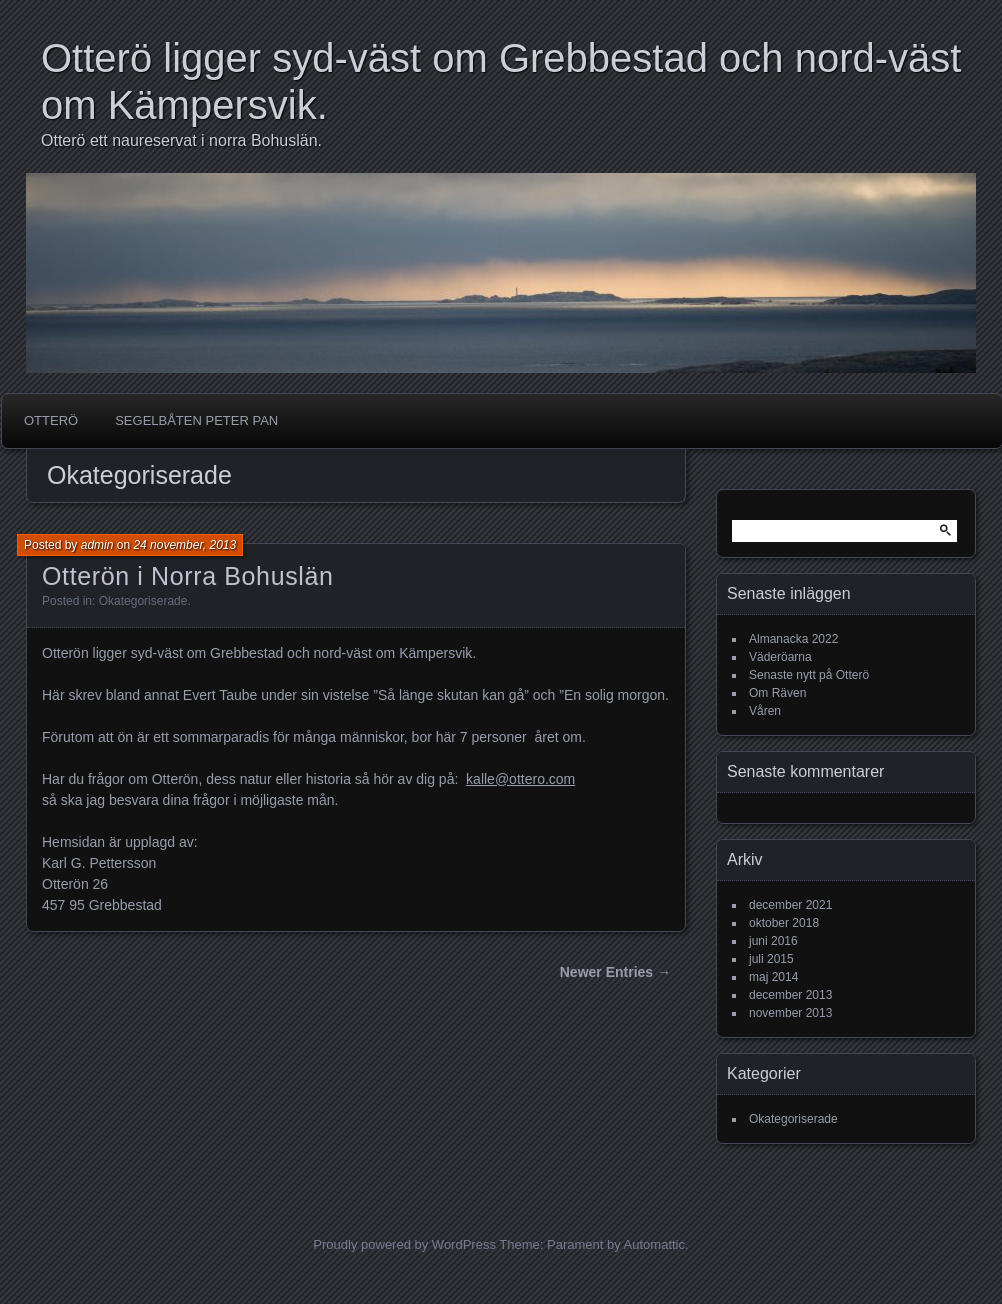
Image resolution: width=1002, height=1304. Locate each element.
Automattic (654, 1244)
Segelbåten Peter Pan (196, 420)
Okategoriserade (143, 601)
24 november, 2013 (184, 545)
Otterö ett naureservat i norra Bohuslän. (181, 140)
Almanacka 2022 (793, 639)
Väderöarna (780, 657)
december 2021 (790, 905)
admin (97, 545)
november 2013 (790, 1013)
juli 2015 (771, 959)
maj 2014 (773, 977)
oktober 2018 (784, 923)
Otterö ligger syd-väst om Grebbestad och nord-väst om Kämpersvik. (501, 81)
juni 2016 (773, 941)
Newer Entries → (615, 972)
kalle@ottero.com (520, 779)
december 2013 (790, 995)
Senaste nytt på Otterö (809, 675)
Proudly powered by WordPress (404, 1244)
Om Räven (777, 693)
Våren (765, 711)
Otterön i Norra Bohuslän (188, 576)
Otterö (51, 420)
